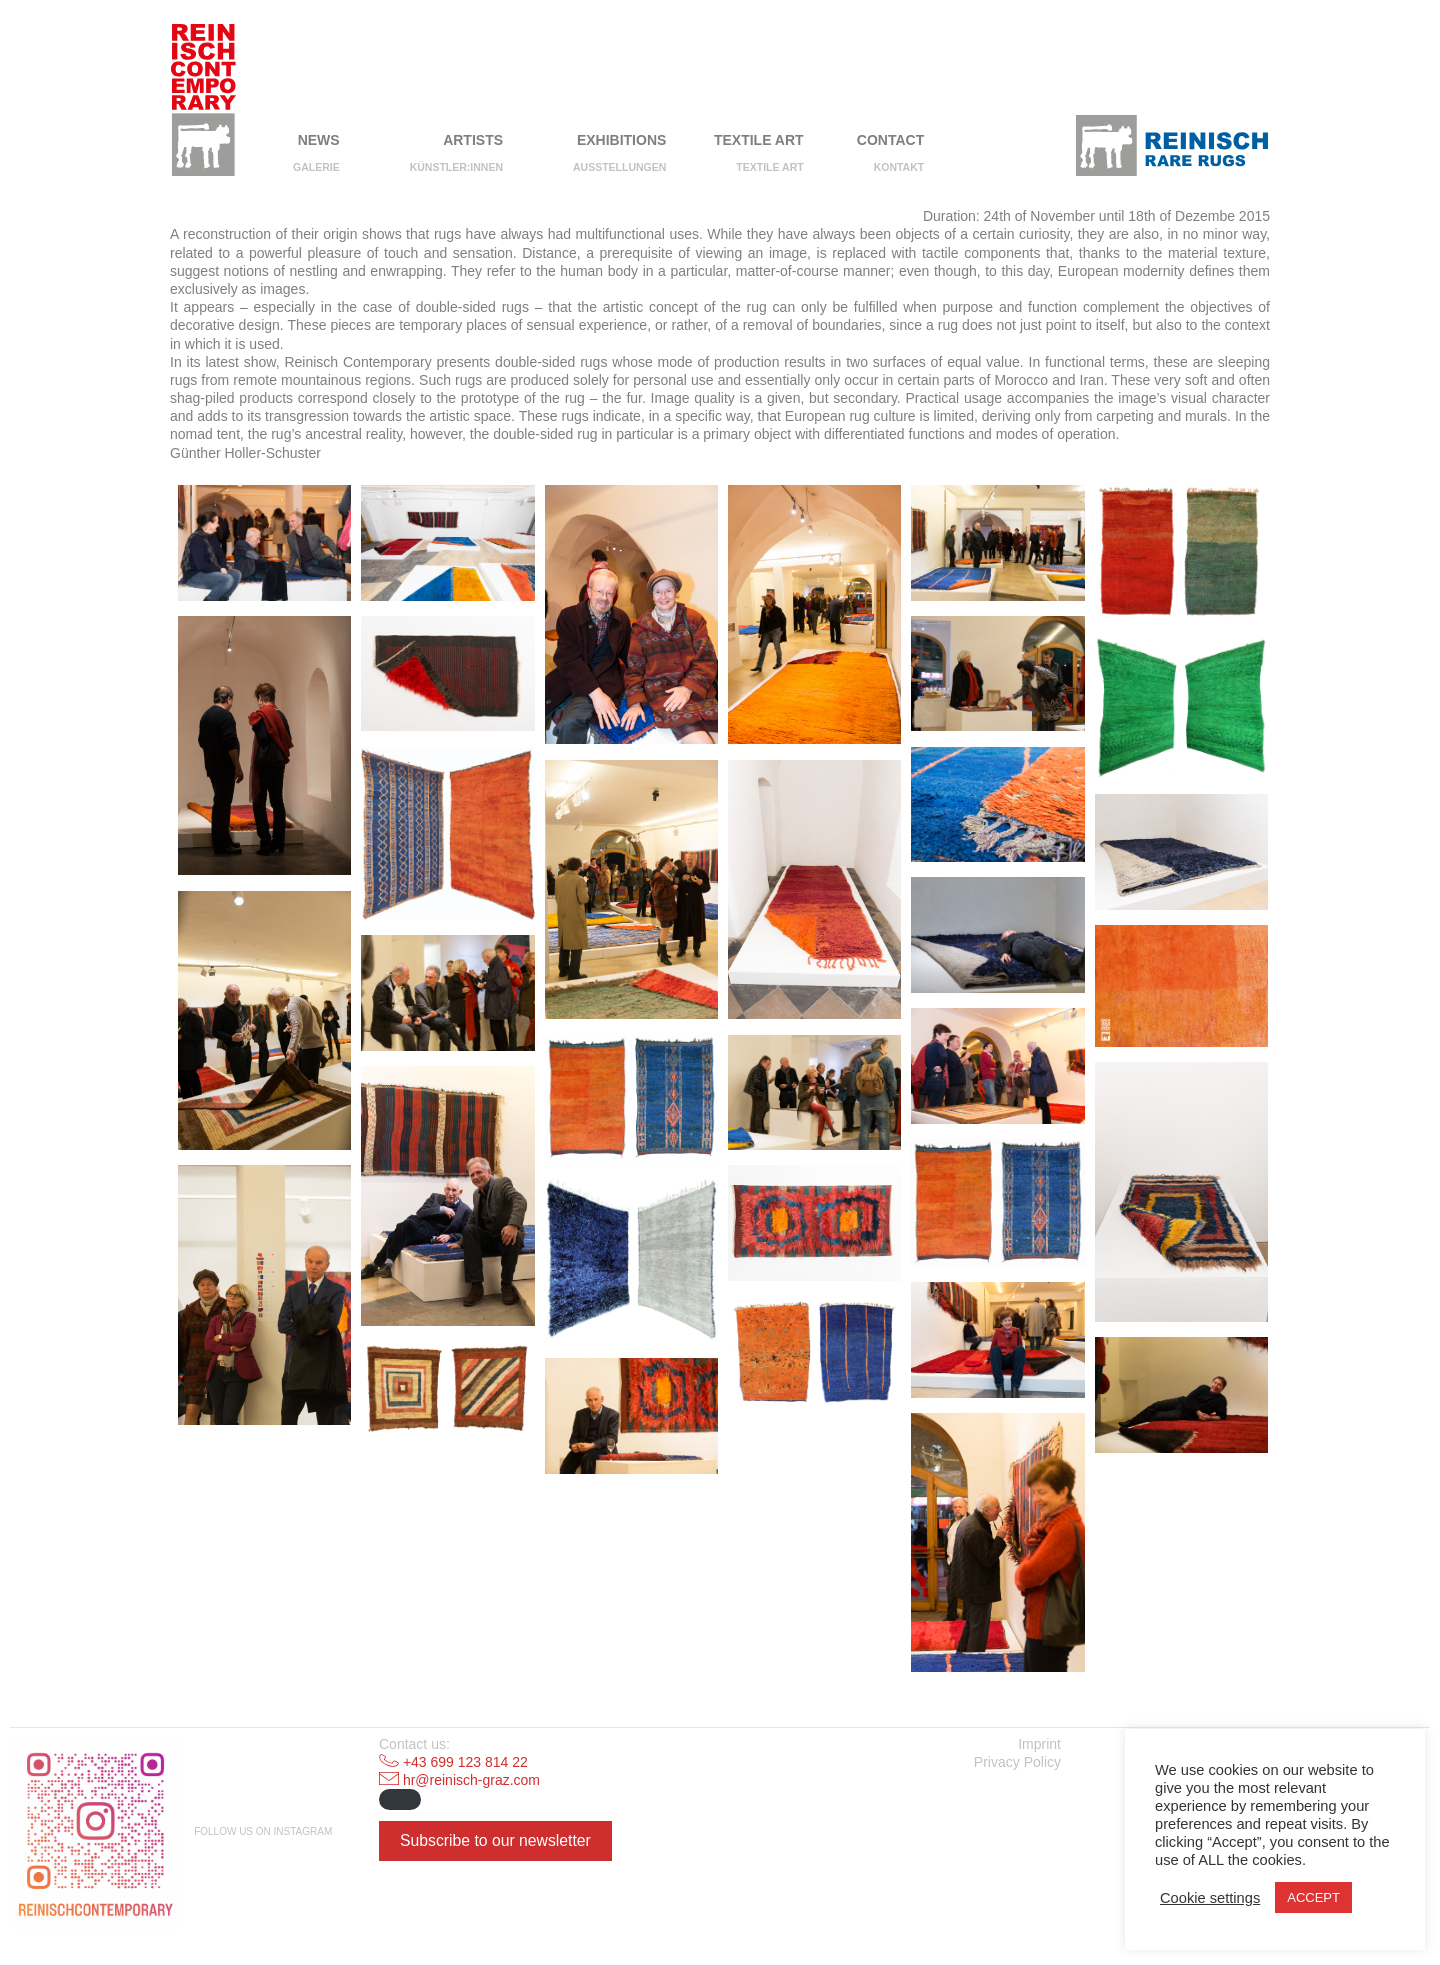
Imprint (1039, 1744)
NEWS (319, 140)
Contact (890, 140)
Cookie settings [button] (1210, 1898)
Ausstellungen (619, 167)
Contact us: (414, 1744)
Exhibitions (621, 140)
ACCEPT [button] (1313, 1897)
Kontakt (899, 167)
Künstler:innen (456, 167)
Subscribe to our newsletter (495, 1840)
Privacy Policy (1017, 1762)
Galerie (316, 167)
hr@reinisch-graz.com (471, 1780)
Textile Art (759, 140)
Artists (473, 140)
